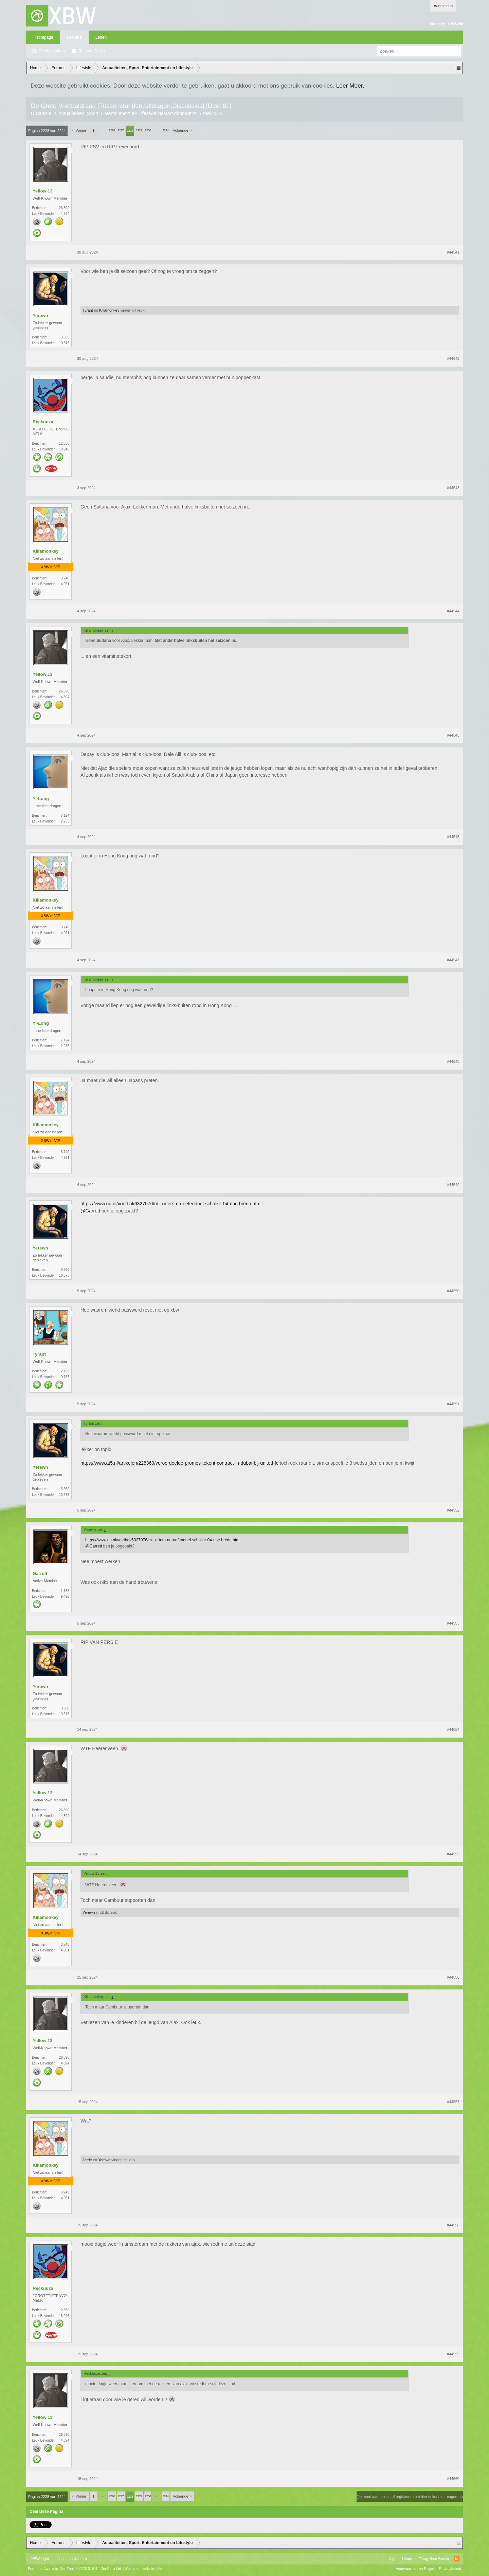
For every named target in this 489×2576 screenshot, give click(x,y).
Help (391, 2559)
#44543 (453, 488)
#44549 (453, 1185)
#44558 (453, 2225)
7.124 (65, 815)
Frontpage (44, 37)
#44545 (453, 735)
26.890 (64, 208)
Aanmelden (443, 6)
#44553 (453, 1623)
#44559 (453, 2354)
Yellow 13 (43, 190)
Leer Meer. (350, 85)
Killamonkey (109, 310)
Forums (74, 37)
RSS (456, 2558)
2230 (148, 130)
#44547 (453, 960)
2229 (139, 130)
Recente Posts (91, 51)
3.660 (65, 337)
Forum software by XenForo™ (75, 2568)
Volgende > (182, 130)
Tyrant (88, 310)
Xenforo (80, 2559)
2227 (120, 130)
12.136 (64, 1371)
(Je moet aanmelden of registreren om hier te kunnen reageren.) (410, 2497)
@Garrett (90, 1210)
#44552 (453, 1510)
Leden (101, 37)
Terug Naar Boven (434, 2559)
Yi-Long (41, 798)
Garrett (40, 1573)
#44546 (453, 837)
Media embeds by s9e (143, 2568)
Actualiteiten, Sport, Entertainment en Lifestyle (107, 113)
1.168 (65, 1591)
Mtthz (191, 113)
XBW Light (40, 2559)
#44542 (453, 358)
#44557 (453, 2102)
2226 (112, 130)
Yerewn (40, 315)
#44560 (453, 2479)
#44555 (453, 1854)
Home (407, 2559)
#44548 (453, 1061)
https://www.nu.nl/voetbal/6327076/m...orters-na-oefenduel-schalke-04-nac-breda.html (170, 1203)
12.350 (64, 443)
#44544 (453, 611)
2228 (130, 130)
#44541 (453, 252)
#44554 (453, 1729)
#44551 (453, 1404)
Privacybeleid (450, 2568)
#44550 (453, 1291)
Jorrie (87, 2160)
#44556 (453, 1977)
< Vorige (79, 130)
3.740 (65, 578)
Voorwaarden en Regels (415, 2568)
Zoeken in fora (52, 51)
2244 (165, 130)
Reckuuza (43, 421)
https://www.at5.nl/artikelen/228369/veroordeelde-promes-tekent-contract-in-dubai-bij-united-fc (179, 1463)
